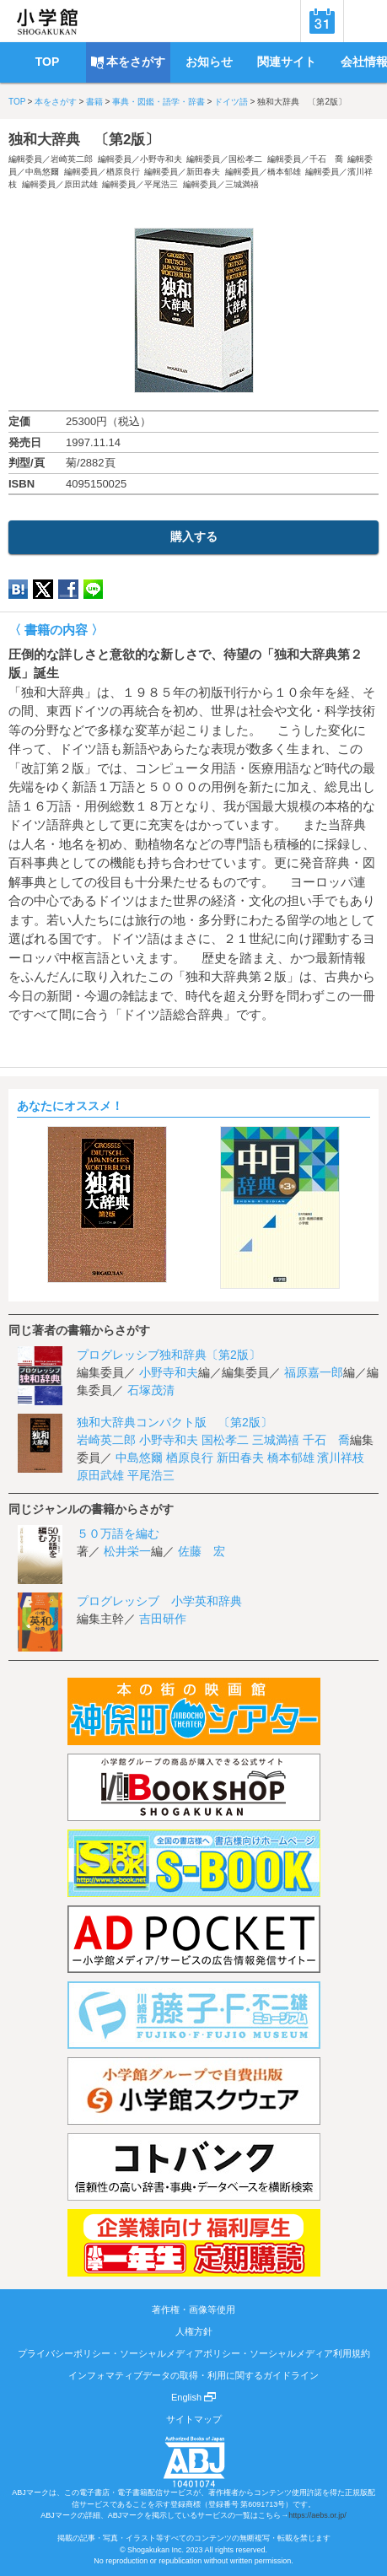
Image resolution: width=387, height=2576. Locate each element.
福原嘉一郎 (313, 1372)
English (193, 2397)
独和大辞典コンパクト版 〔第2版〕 (174, 1422)
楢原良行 (123, 171)
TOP (16, 101)
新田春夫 (203, 171)
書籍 (94, 101)
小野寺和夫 (161, 159)
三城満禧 (242, 184)
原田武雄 (81, 184)
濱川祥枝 (340, 1457)
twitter (43, 589)
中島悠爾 (42, 171)
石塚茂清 (151, 1390)
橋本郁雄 (284, 171)
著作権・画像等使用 (193, 2309)
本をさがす (56, 101)
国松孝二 (245, 159)
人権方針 (193, 2331)
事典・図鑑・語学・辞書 (158, 101)
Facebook (68, 589)
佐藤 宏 (201, 1551)
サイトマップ (194, 2419)
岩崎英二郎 (72, 159)
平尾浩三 (161, 184)
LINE (93, 589)
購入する (194, 536)
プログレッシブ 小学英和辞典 (159, 1601)
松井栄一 (127, 1551)
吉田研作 (162, 1618)
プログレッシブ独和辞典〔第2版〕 (169, 1354)
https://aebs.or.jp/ (317, 2515)
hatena (18, 589)
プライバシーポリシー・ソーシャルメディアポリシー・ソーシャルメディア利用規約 (194, 2353)
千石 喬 (326, 159)
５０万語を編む (118, 1533)
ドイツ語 (231, 101)
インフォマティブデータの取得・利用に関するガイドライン (193, 2375)
